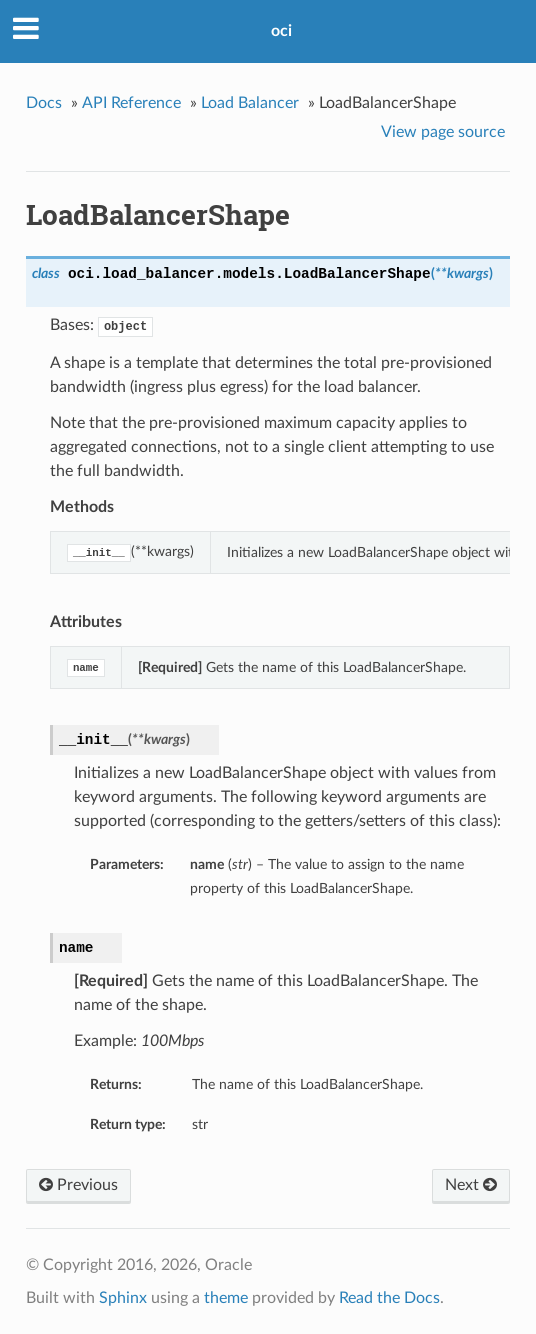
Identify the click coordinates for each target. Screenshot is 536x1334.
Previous (78, 1185)
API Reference (131, 103)
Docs (44, 103)
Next (471, 1185)
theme (226, 1298)
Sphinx (123, 1298)
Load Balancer (250, 103)
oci (281, 31)
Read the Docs (389, 1298)
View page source (443, 132)
